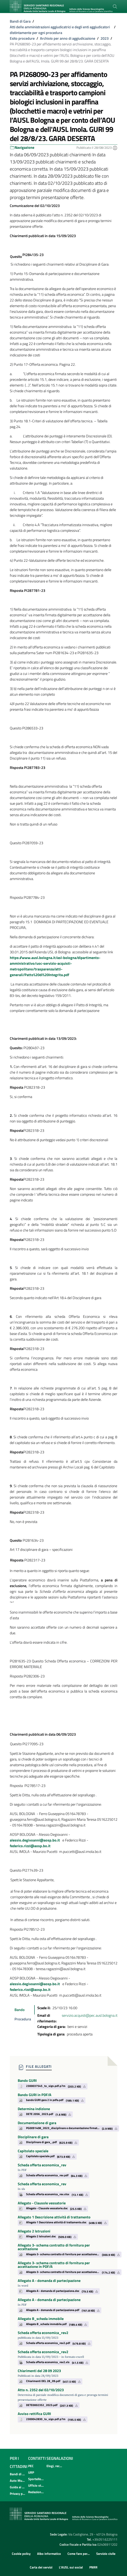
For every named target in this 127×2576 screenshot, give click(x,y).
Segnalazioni (59, 2458)
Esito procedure (22, 38)
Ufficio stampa (36, 2485)
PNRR (93, 2567)
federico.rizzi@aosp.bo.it (30, 1846)
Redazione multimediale (36, 2492)
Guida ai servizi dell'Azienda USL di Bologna (18, 2487)
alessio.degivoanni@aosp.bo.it (36, 1840)
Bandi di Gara (20, 21)
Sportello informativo (36, 2478)
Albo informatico (49, 2553)
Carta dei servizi (41, 2567)
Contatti (37, 2458)
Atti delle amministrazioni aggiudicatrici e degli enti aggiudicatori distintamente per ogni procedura (60, 29)
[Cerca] (115, 6)
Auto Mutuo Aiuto (18, 2480)
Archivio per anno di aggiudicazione (67, 38)
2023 (104, 38)
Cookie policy (21, 2553)
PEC (31, 2465)
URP (31, 2472)
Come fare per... (78, 2553)
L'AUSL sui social (71, 2567)
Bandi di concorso (18, 2474)
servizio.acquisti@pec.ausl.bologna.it (89, 2015)
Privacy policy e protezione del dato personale (18, 2493)
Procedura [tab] (22, 2019)
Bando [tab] (19, 2009)
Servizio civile (105, 2553)
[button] (115, 147)
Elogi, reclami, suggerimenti (54, 2465)
